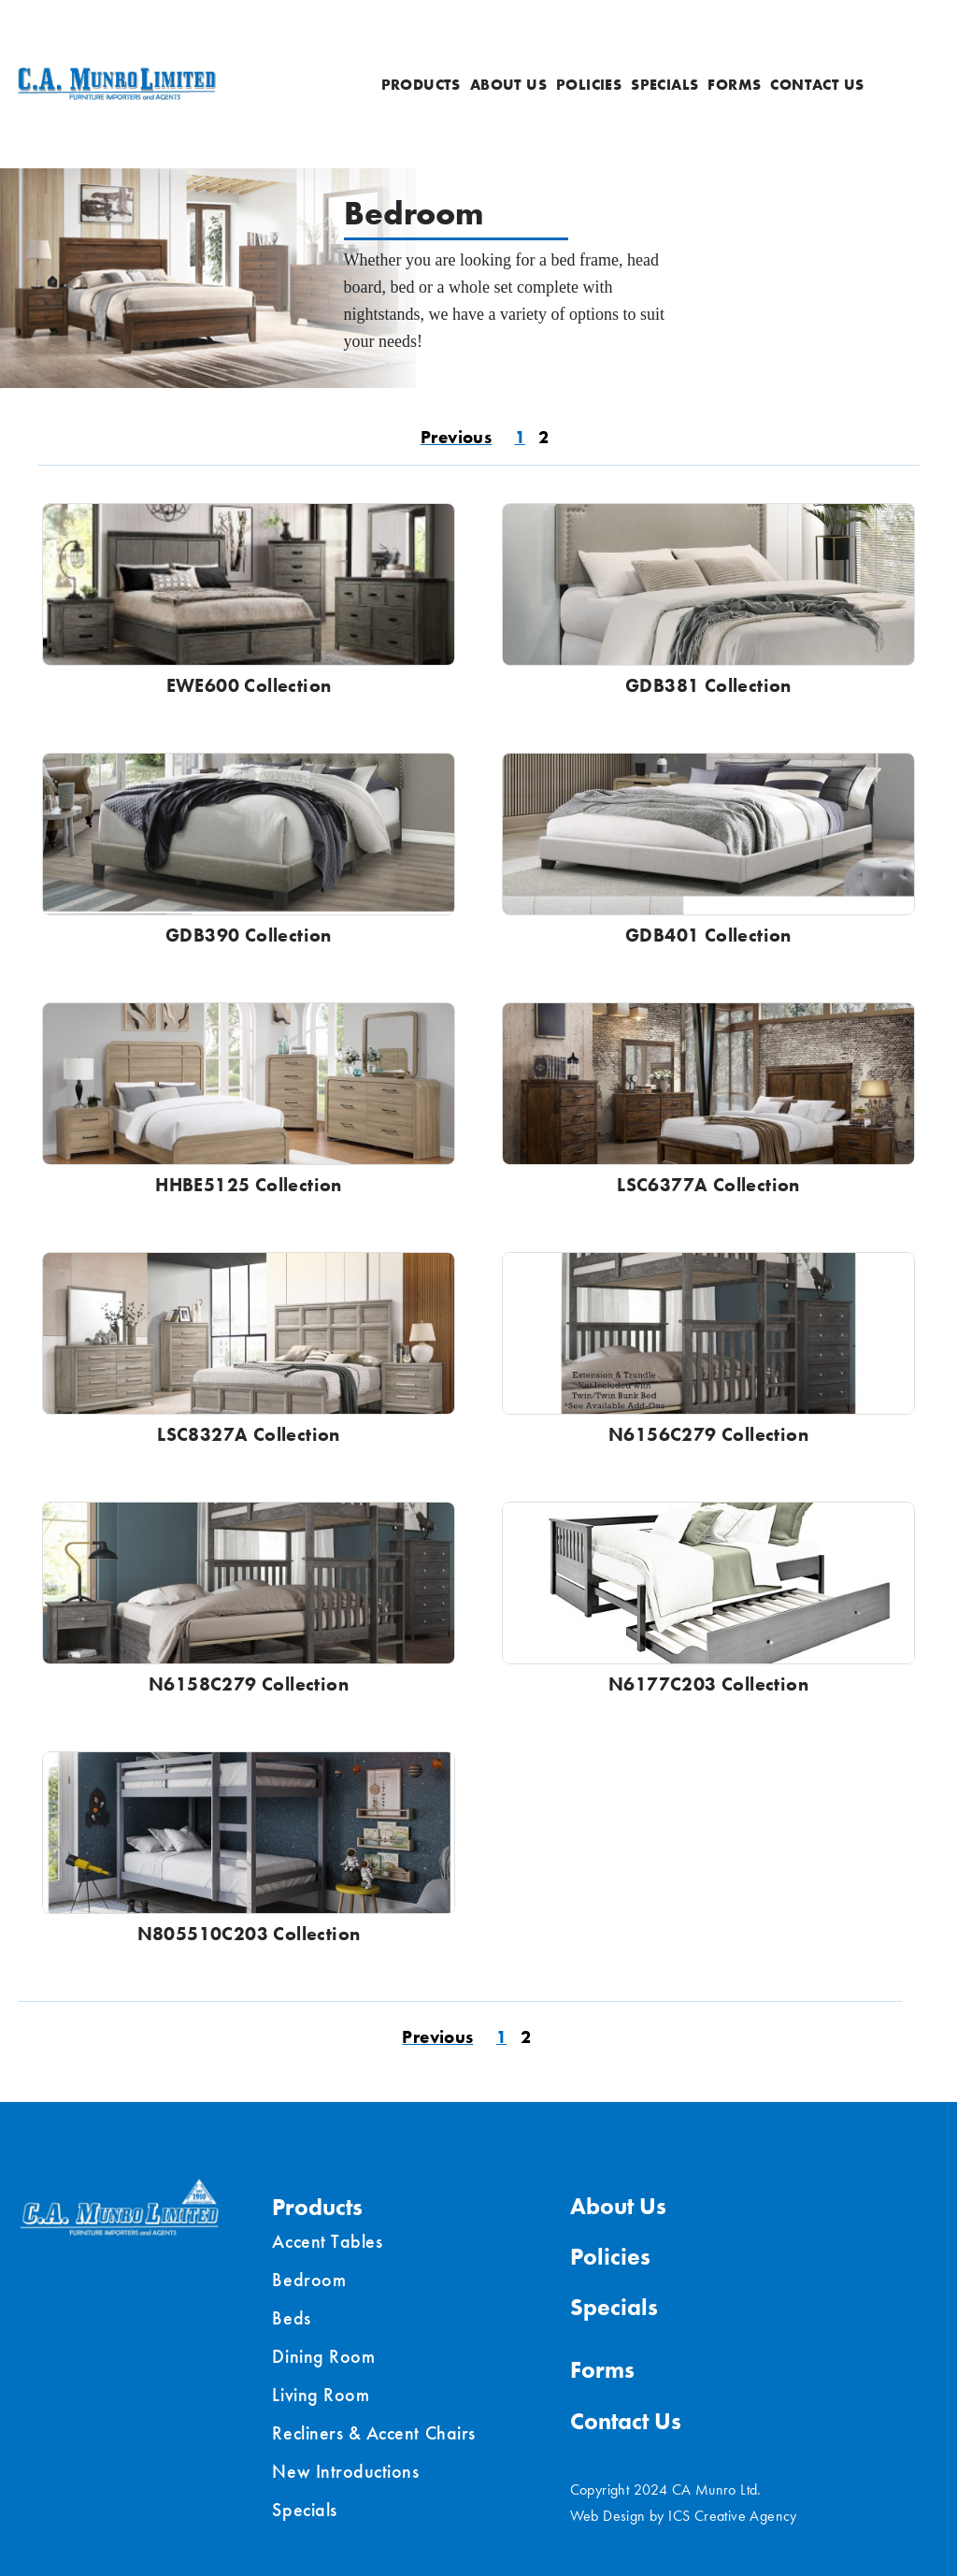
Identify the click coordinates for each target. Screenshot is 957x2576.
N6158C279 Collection (249, 1684)
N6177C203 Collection (708, 1684)
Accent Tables (327, 2241)
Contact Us (817, 84)
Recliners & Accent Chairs (373, 2433)
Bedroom (309, 2279)
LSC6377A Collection (708, 1185)
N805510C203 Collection (249, 1933)
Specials (664, 84)
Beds (291, 2318)
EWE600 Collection (249, 685)
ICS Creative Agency (732, 2516)
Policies (588, 84)
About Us (508, 84)
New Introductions (345, 2471)
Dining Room (323, 2356)
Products (421, 84)
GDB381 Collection (708, 685)
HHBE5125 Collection (248, 1185)
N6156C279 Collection (708, 1434)
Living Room (320, 2394)
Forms (734, 84)
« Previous (454, 440)
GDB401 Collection (708, 935)
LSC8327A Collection (248, 1434)
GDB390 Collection (248, 935)
